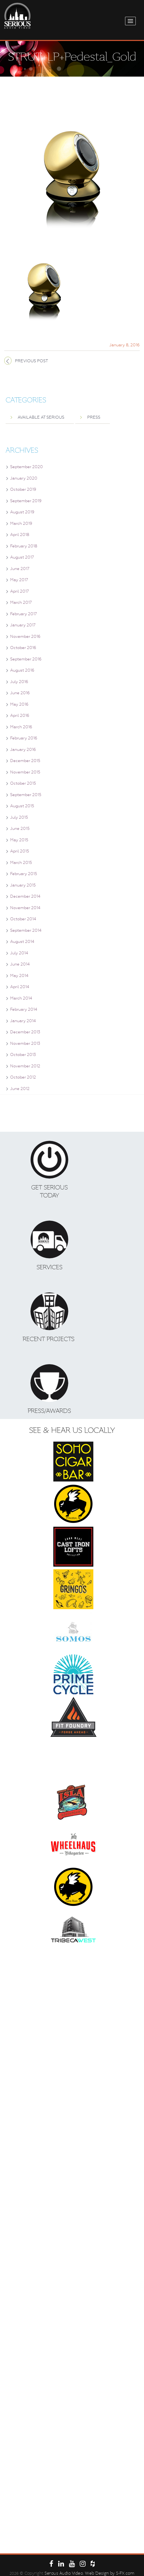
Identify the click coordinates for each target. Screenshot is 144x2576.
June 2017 (19, 568)
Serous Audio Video (64, 2573)
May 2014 (19, 975)
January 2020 (23, 478)
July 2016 (19, 681)
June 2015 (20, 828)
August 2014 (22, 941)
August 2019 (22, 512)
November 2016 (25, 636)
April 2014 (19, 986)
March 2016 (21, 727)
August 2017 (22, 557)
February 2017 (23, 613)
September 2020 (26, 466)
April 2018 (19, 534)
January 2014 (23, 1020)
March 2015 (21, 862)
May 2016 (19, 704)
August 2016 (22, 670)
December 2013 (25, 1032)
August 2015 (22, 806)
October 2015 (23, 783)
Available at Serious (41, 417)
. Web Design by (99, 2573)
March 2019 (21, 523)
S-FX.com (125, 2573)
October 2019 (23, 489)
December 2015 (25, 760)
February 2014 (23, 1009)
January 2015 (23, 885)
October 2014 (23, 919)
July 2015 (19, 817)
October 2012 (23, 1077)
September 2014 (25, 930)
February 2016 (23, 738)
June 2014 (20, 964)
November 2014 (25, 907)
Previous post (31, 361)
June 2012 (20, 1088)
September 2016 (26, 659)
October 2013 (23, 1054)
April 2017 (19, 591)
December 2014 (25, 896)
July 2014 (19, 953)
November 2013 (25, 1043)
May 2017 (19, 579)
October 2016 (23, 647)
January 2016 (23, 749)
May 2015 (19, 840)
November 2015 (25, 772)
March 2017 (21, 602)
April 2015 (19, 851)
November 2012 (25, 1066)
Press (93, 417)
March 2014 (21, 998)
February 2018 (23, 546)
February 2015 (23, 873)
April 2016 (19, 715)
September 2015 (25, 794)
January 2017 (22, 625)
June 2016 (20, 692)
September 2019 (26, 500)
